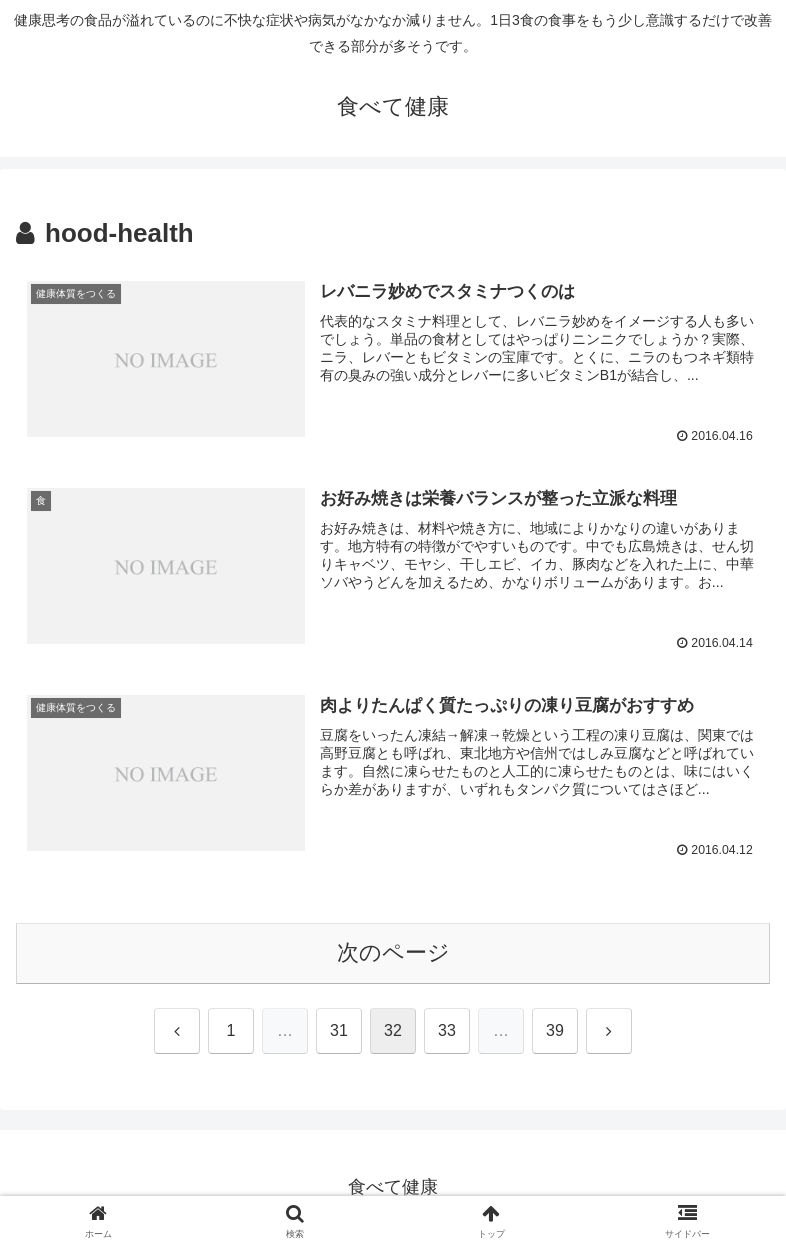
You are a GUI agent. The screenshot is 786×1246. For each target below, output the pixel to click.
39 (555, 1031)
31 (339, 1031)
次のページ (393, 953)
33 (447, 1031)
